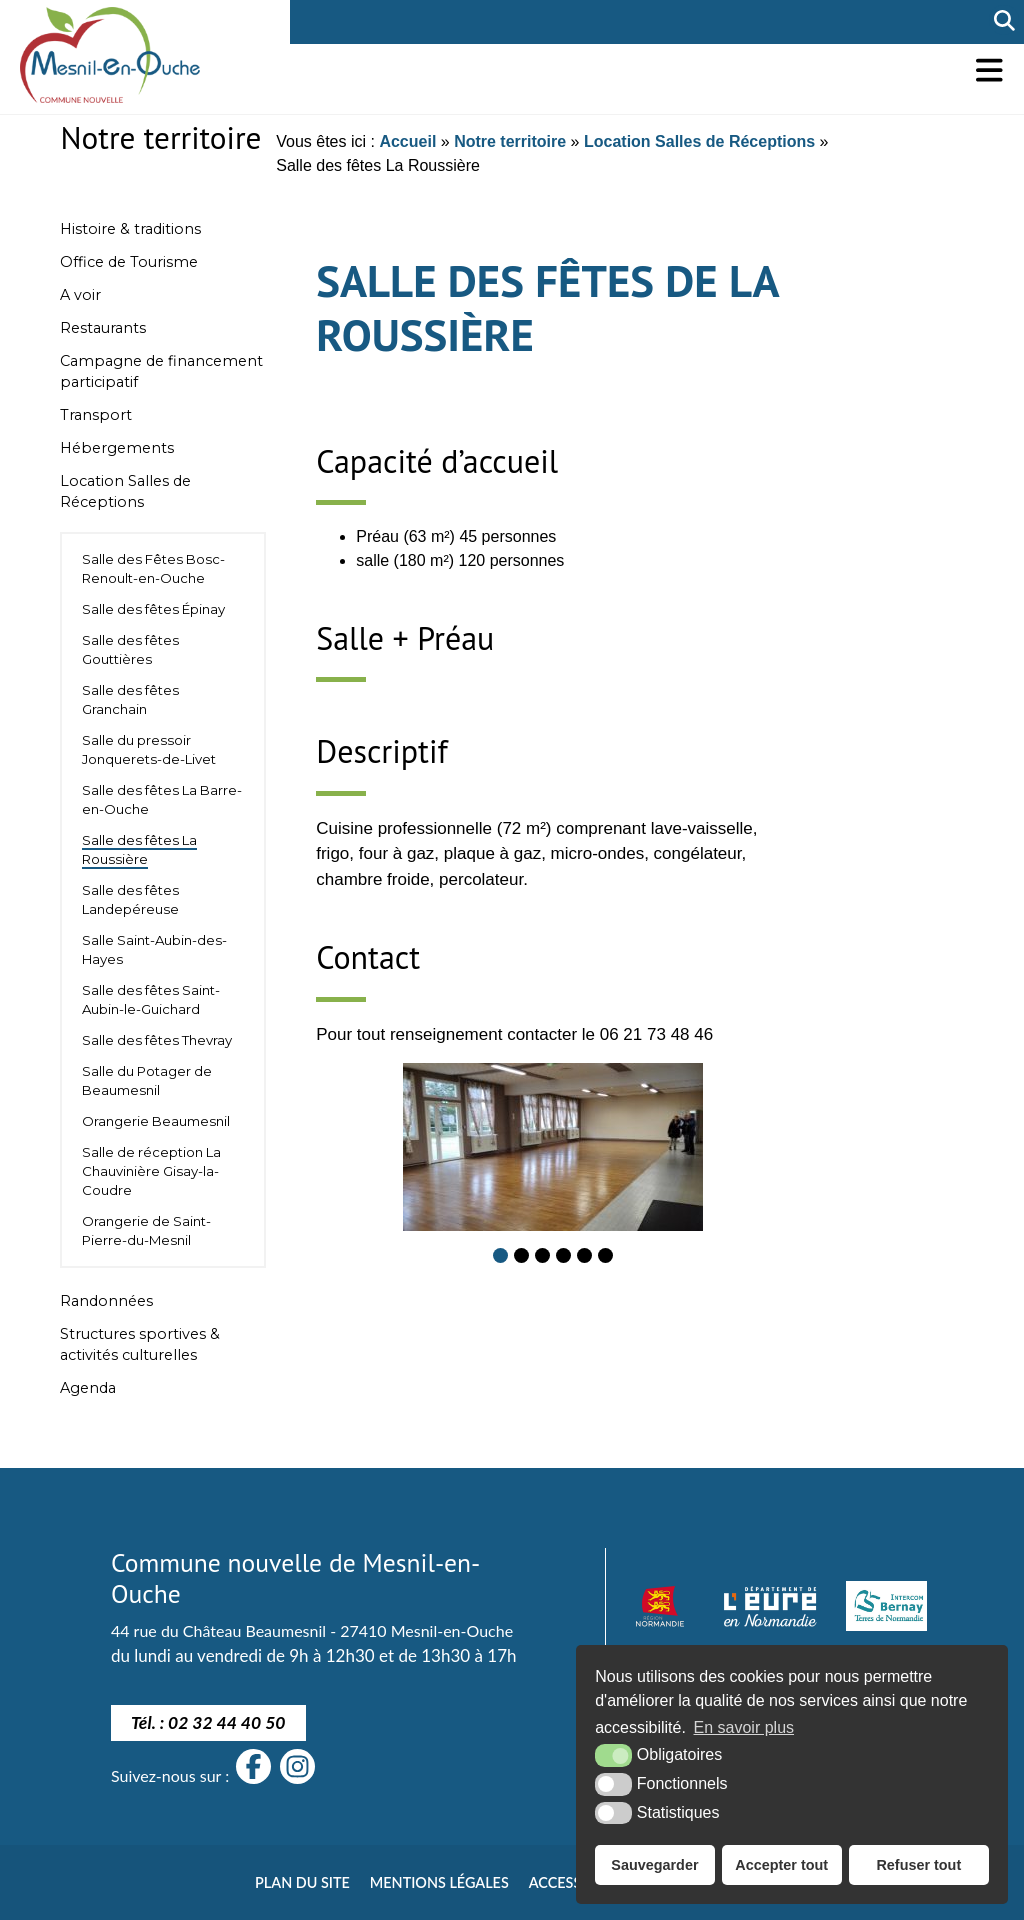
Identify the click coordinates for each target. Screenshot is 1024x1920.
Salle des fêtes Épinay (153, 609)
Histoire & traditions (130, 229)
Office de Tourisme (129, 262)
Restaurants (103, 328)
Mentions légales (439, 1882)
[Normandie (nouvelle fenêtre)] (660, 1606)
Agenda (88, 1388)
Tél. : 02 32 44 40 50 (208, 1722)
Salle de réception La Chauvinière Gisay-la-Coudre (151, 1171)
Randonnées (106, 1301)
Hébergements (117, 448)
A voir (80, 295)
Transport (96, 415)
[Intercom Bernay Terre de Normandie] (886, 1606)
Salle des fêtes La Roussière (139, 849)
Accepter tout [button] (781, 1865)
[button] (989, 70)
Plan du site (302, 1882)
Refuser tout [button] (918, 1865)
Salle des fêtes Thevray (157, 1040)
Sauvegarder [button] (654, 1865)
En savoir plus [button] (744, 1727)
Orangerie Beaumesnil (156, 1121)
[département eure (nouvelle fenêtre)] (770, 1606)
